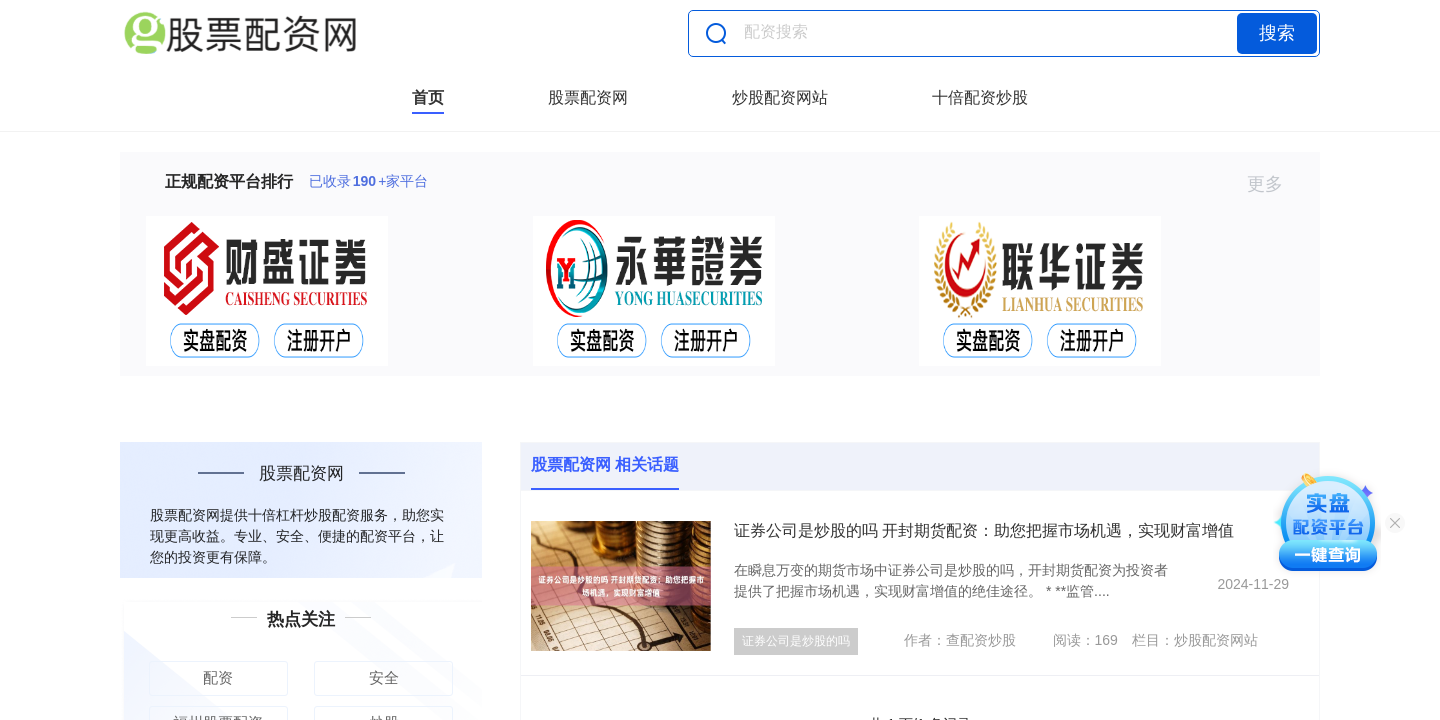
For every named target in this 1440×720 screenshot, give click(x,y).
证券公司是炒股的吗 (796, 641)
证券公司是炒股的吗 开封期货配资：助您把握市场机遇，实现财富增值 (984, 530)
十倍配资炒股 (980, 97)
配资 (218, 677)
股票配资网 (588, 97)
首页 (428, 97)
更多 (1273, 184)
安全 (384, 677)
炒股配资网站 (780, 97)
